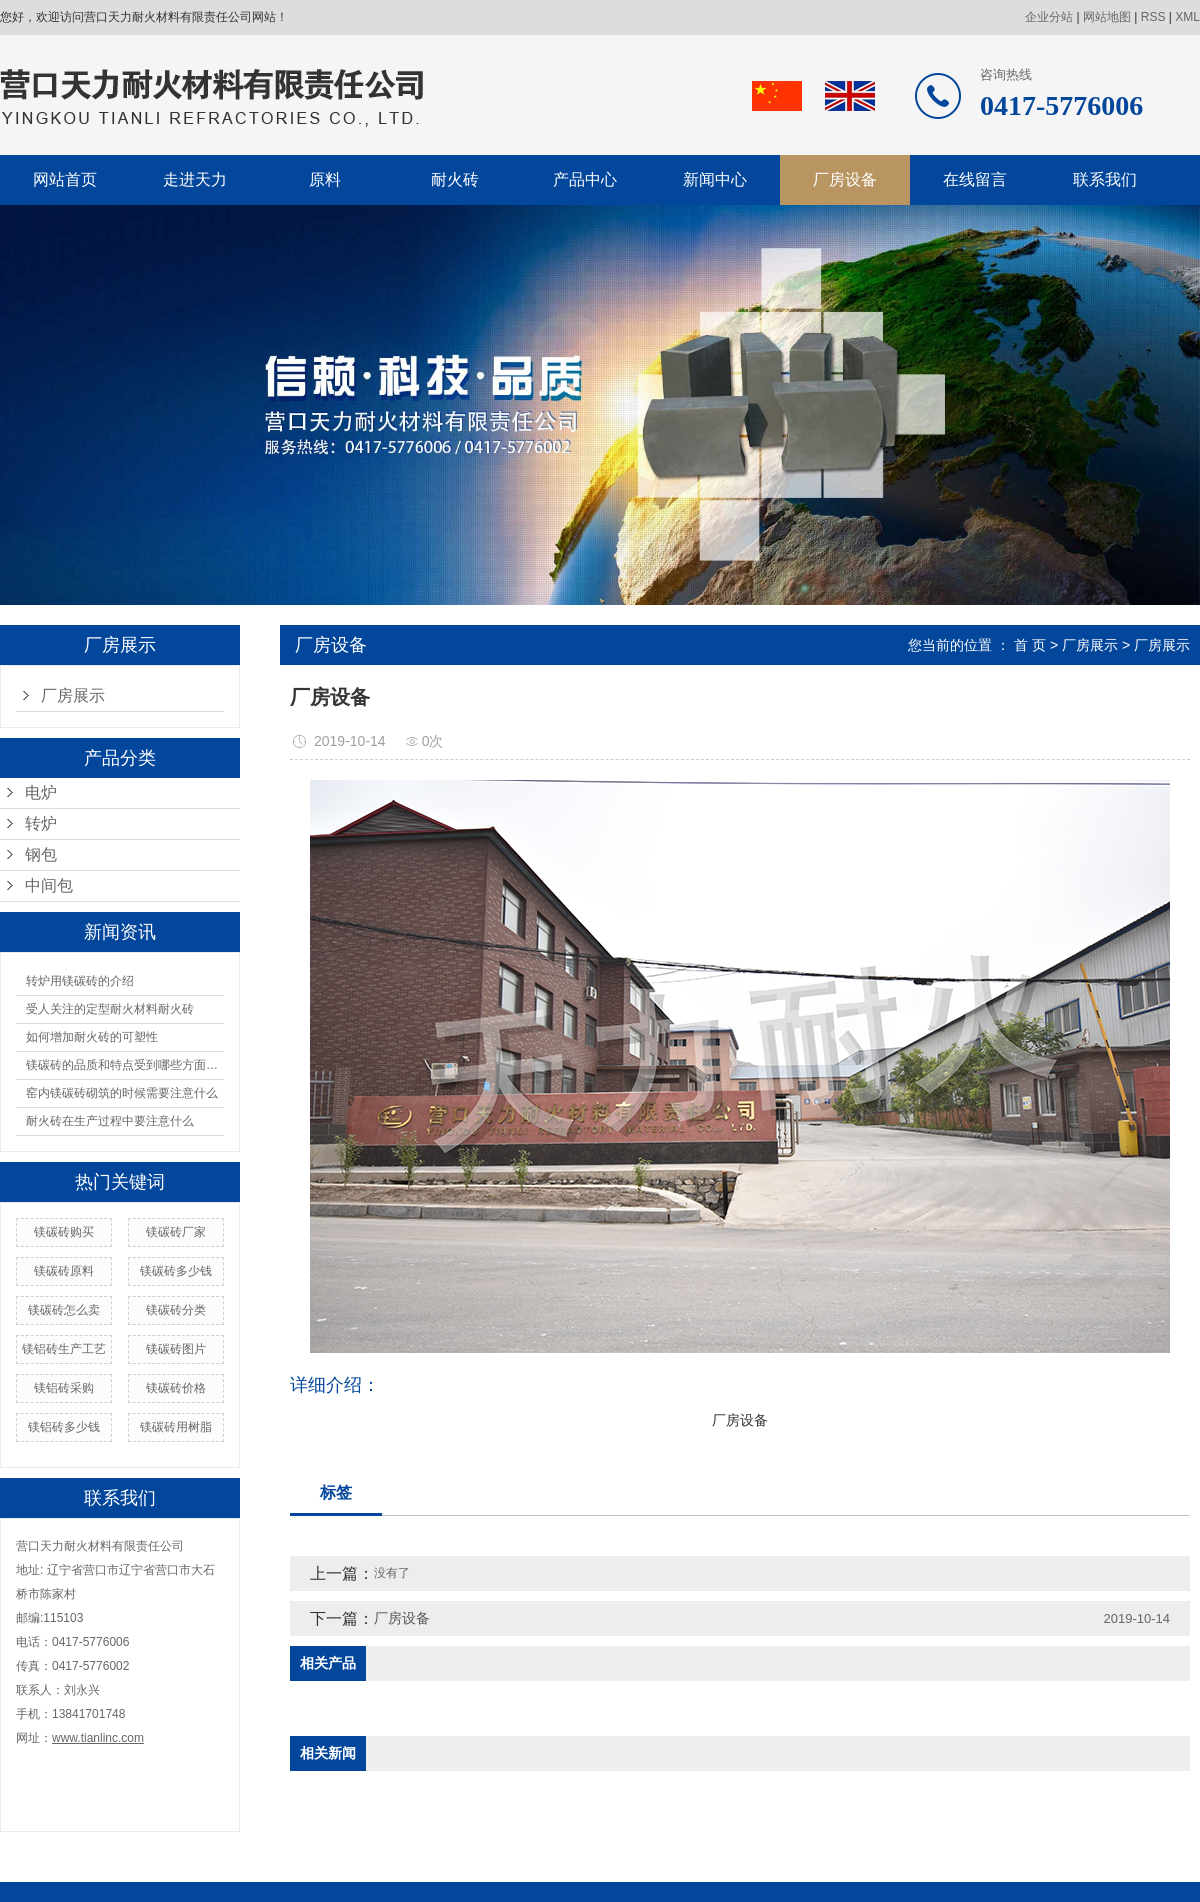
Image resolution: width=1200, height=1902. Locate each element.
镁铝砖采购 (64, 1388)
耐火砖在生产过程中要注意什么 (110, 1121)
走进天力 (195, 179)
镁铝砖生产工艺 (64, 1349)
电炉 (41, 792)
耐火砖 (455, 179)
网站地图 (1107, 17)
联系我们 (1105, 179)
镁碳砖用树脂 (176, 1427)
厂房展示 (73, 695)
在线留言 (975, 179)
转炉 (41, 823)
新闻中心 (715, 179)
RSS (1153, 17)
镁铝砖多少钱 (64, 1427)
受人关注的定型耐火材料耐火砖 (110, 1009)
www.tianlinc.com (98, 1738)
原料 (325, 179)
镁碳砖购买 (64, 1232)
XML (1187, 17)
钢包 (41, 854)
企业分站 (1049, 17)
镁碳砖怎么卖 (64, 1310)
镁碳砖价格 (176, 1388)
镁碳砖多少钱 (176, 1271)
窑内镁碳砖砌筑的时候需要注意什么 (122, 1093)
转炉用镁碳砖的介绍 (80, 981)
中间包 (49, 885)
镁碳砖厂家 (176, 1232)
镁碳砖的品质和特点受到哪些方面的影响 (125, 1065)
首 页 (1030, 645)
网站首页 (65, 179)
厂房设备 (845, 179)
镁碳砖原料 (64, 1271)
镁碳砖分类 (176, 1310)
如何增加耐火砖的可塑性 (92, 1037)
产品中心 (585, 179)
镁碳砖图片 (176, 1349)
